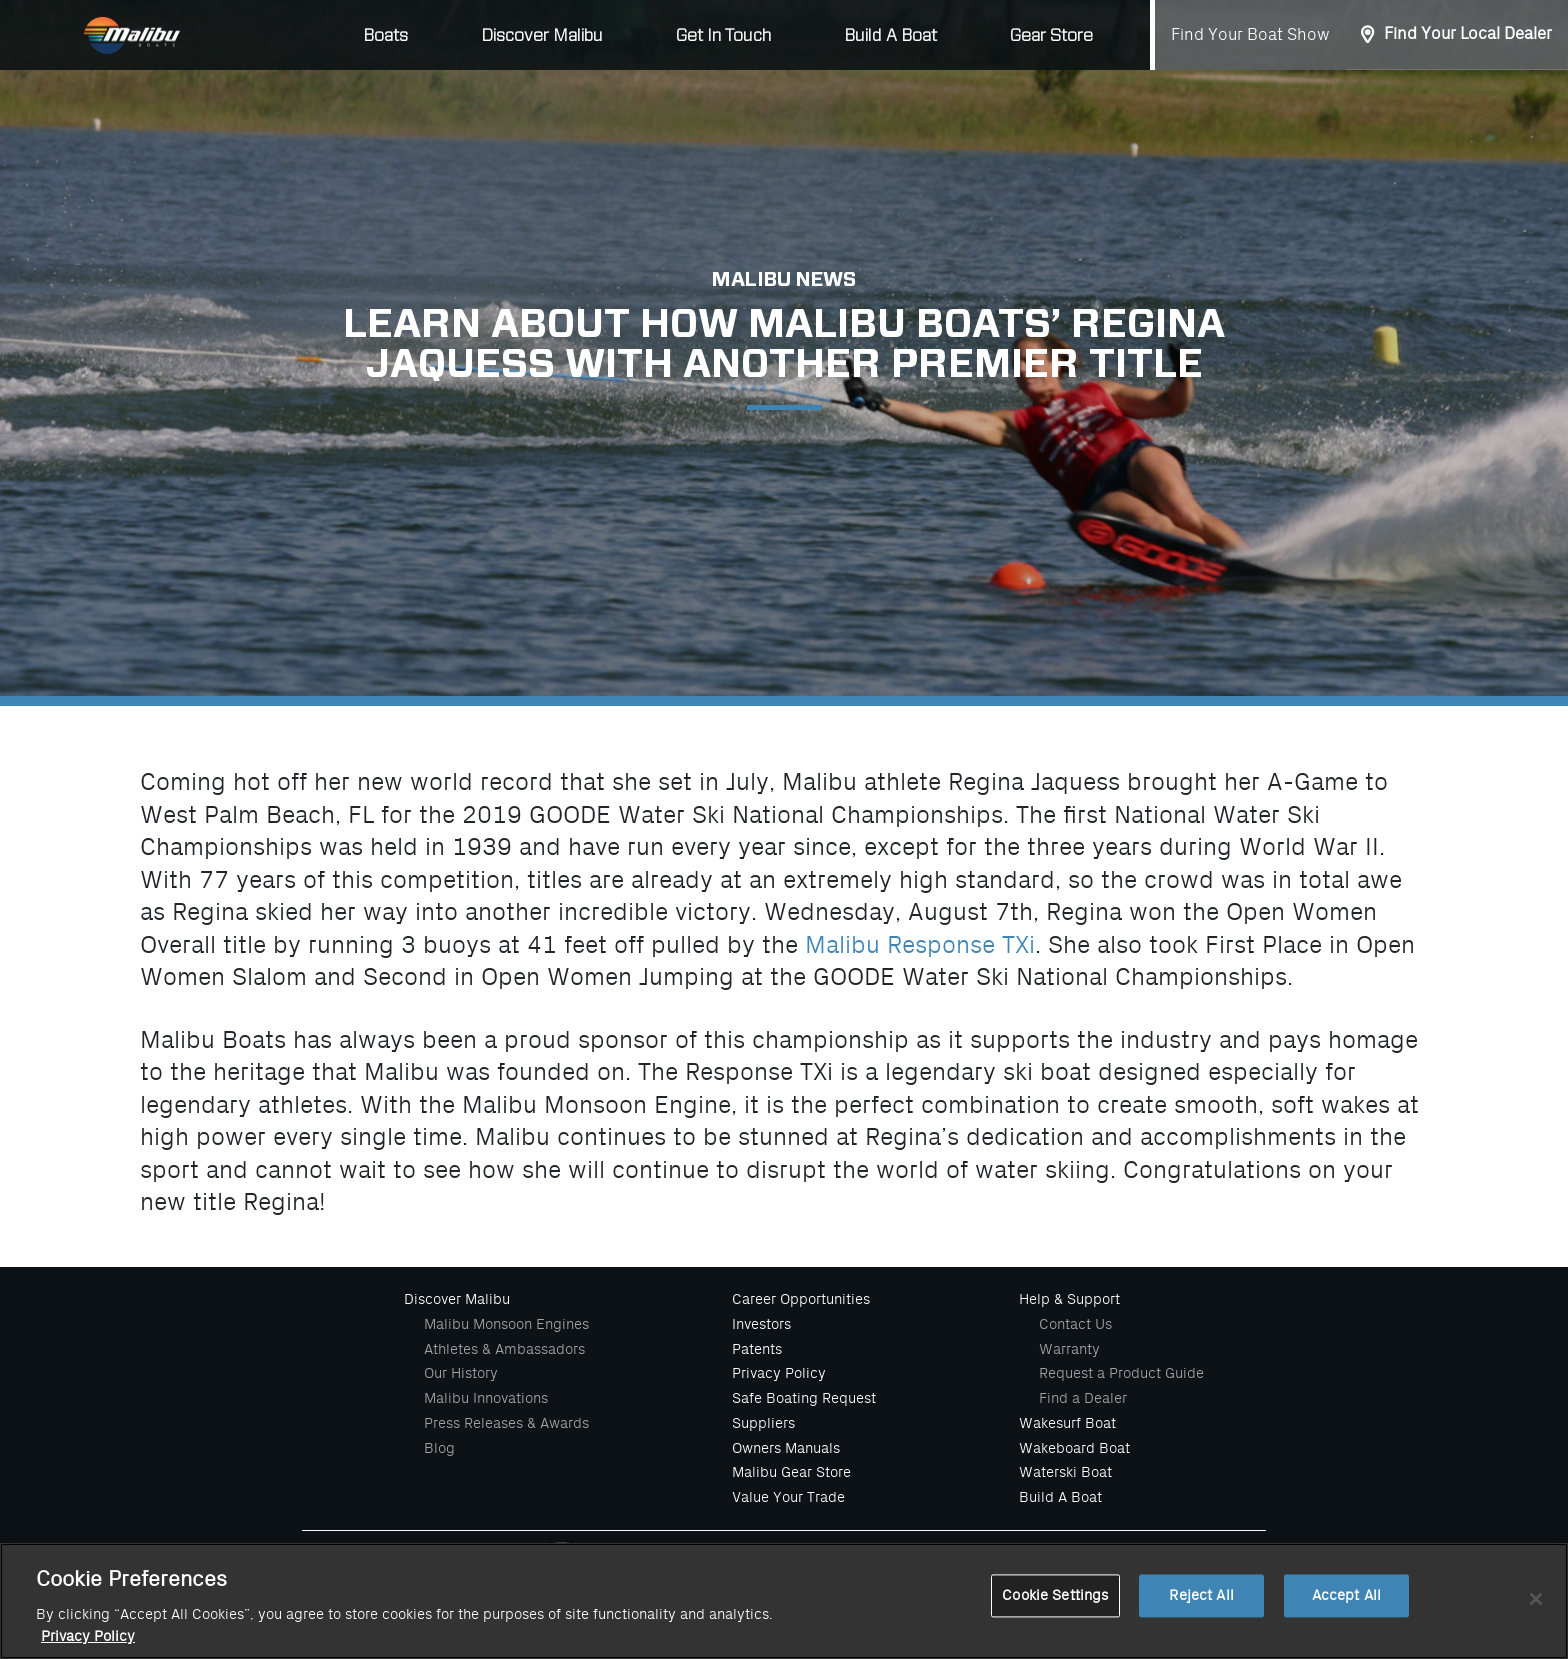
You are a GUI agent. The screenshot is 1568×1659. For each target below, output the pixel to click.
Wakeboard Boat (1074, 1448)
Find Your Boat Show (1250, 35)
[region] (784, 1601)
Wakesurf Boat (1067, 1423)
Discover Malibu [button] (542, 35)
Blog (439, 1448)
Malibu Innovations (486, 1398)
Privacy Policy (779, 1373)
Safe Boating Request (804, 1398)
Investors (761, 1324)
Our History (461, 1373)
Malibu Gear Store (791, 1472)
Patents (757, 1349)
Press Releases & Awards (506, 1423)
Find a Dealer (1083, 1398)
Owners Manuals (786, 1448)
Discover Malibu (457, 1299)
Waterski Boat (1065, 1472)
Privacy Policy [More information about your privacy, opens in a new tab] (88, 1636)
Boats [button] (385, 35)
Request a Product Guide (1121, 1373)
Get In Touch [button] (723, 35)
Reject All (1201, 1595)
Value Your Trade (788, 1497)
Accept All (1346, 1595)
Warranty (1069, 1349)
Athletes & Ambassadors (504, 1349)
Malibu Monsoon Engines (506, 1324)
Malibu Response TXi (920, 945)
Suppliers (763, 1423)
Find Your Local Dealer (1468, 34)
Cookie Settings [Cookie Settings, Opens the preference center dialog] (1055, 1595)
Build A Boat (890, 35)
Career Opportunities (801, 1299)
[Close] (1536, 1599)
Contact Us (1075, 1324)
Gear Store (1051, 35)
